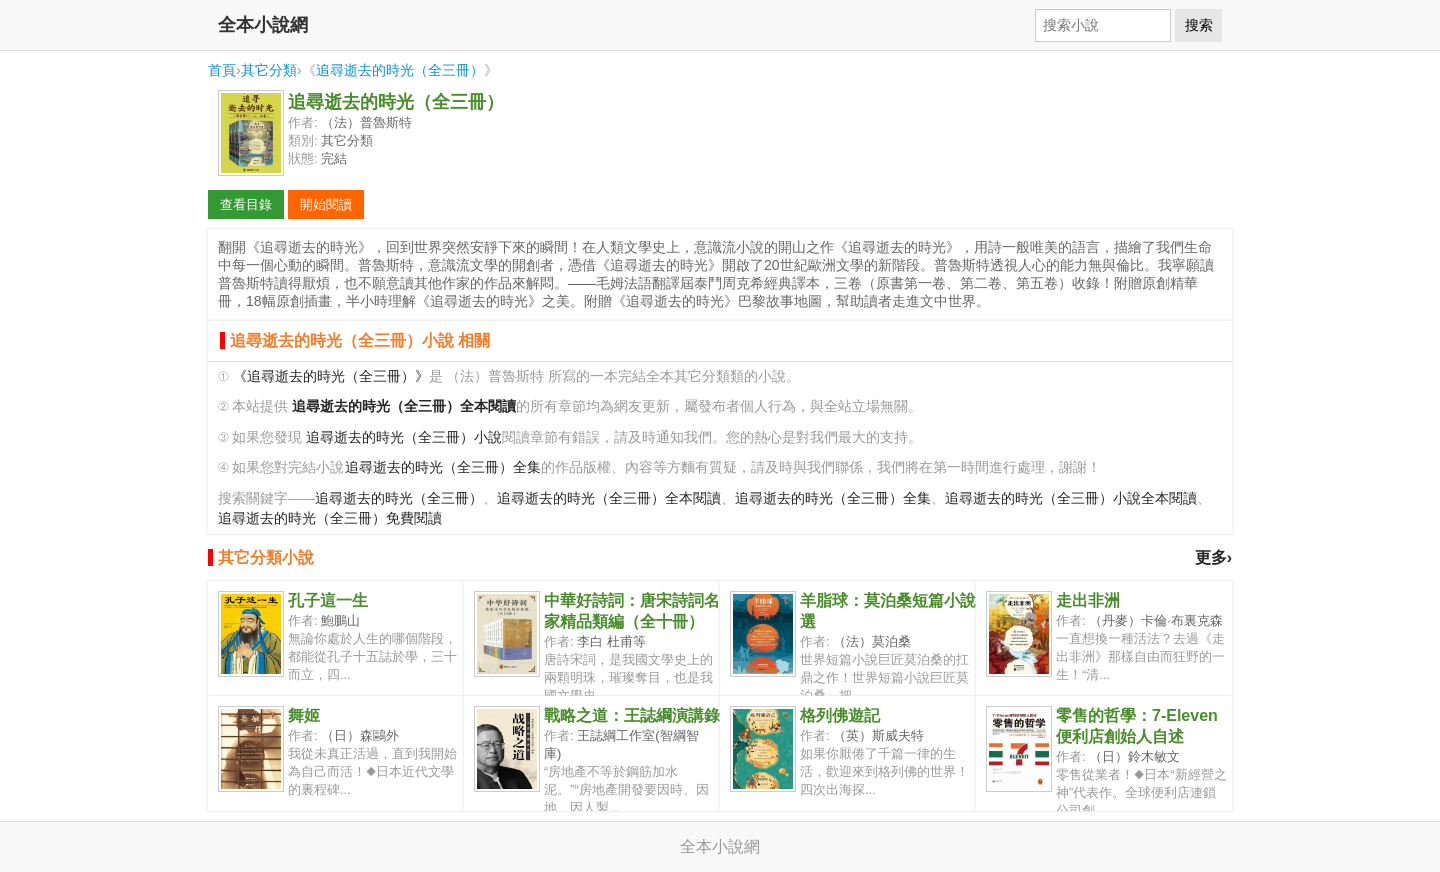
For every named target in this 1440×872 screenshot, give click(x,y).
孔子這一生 (328, 600)
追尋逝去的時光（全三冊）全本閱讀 (609, 498)
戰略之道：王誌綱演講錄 (632, 715)
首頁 (222, 70)
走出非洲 (1088, 600)
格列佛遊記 (840, 715)
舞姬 (304, 715)
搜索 (1199, 25)
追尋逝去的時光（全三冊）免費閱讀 (330, 518)
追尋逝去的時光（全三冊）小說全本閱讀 (1071, 498)
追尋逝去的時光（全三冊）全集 (443, 467)
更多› (1213, 557)
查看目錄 (246, 204)
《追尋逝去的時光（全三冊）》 (331, 376)
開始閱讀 (326, 204)
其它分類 (269, 70)
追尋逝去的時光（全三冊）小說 (404, 437)
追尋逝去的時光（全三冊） (400, 70)
